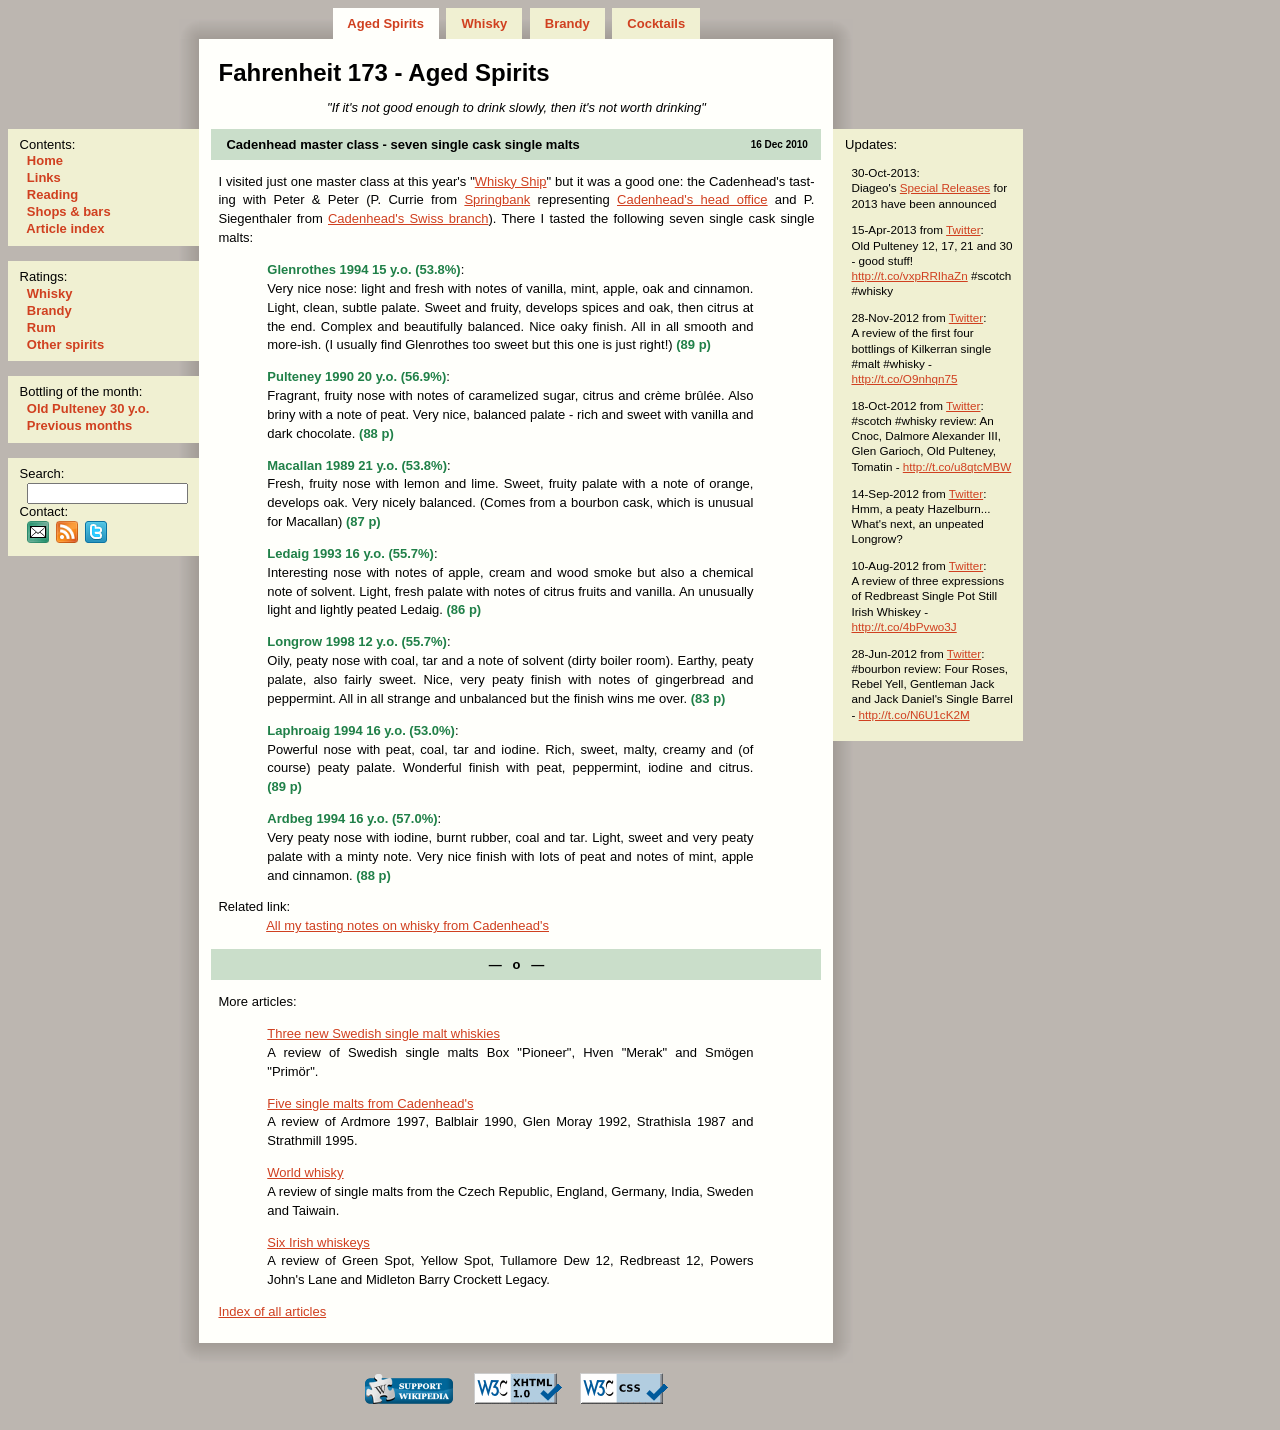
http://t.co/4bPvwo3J (903, 626)
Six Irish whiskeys (318, 1242)
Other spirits (65, 344)
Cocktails (656, 23)
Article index (65, 228)
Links (43, 177)
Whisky (484, 23)
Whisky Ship (511, 181)
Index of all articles (272, 1311)
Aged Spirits (385, 23)
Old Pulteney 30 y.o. (88, 408)
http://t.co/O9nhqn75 (904, 378)
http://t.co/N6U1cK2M (914, 714)
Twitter (963, 229)
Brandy (567, 23)
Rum (41, 327)
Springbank (497, 199)
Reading (52, 194)
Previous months (79, 425)
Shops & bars (68, 211)
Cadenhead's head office (692, 199)
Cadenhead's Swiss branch (408, 218)
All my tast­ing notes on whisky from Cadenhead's (407, 925)
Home (44, 160)
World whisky (305, 1172)
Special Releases (945, 187)
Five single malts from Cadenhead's (370, 1103)
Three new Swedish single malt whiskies (383, 1033)
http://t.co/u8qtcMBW (957, 466)
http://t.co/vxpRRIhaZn (909, 275)
